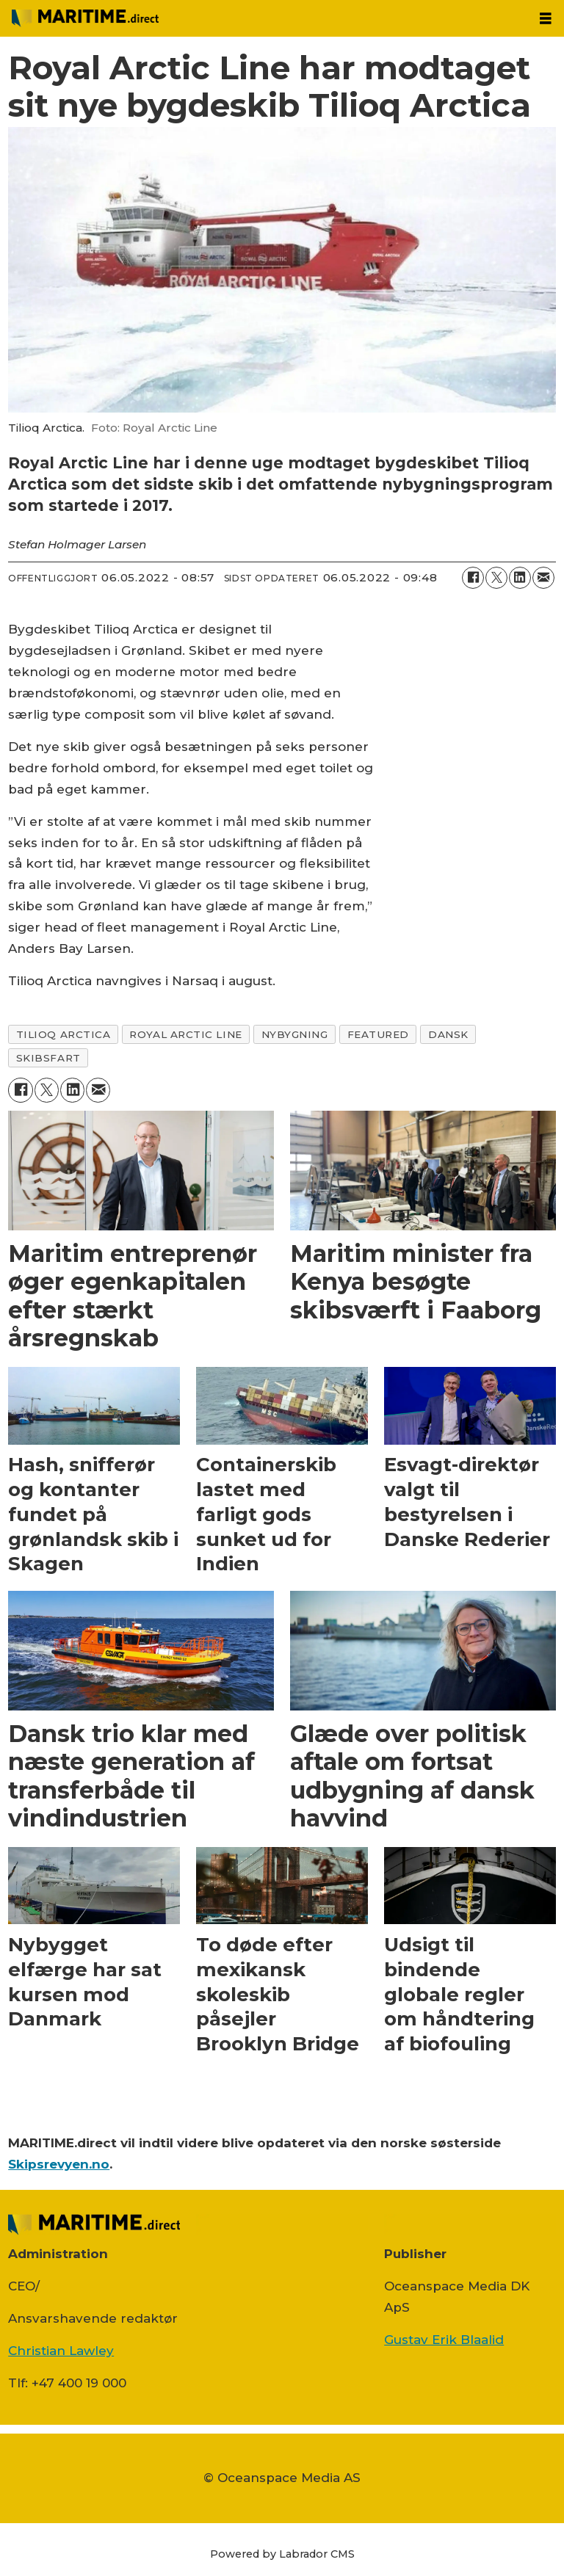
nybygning (294, 1034)
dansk (448, 1034)
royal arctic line (185, 1034)
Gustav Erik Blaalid (444, 2339)
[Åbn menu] (545, 18)
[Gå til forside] (85, 18)
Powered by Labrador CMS (282, 2554)
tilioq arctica (63, 1034)
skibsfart (48, 1058)
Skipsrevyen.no (58, 2164)
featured (378, 1034)
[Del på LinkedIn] (520, 578)
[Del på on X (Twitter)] (496, 578)
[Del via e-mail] (543, 578)
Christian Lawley (61, 2350)
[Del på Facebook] (473, 578)
